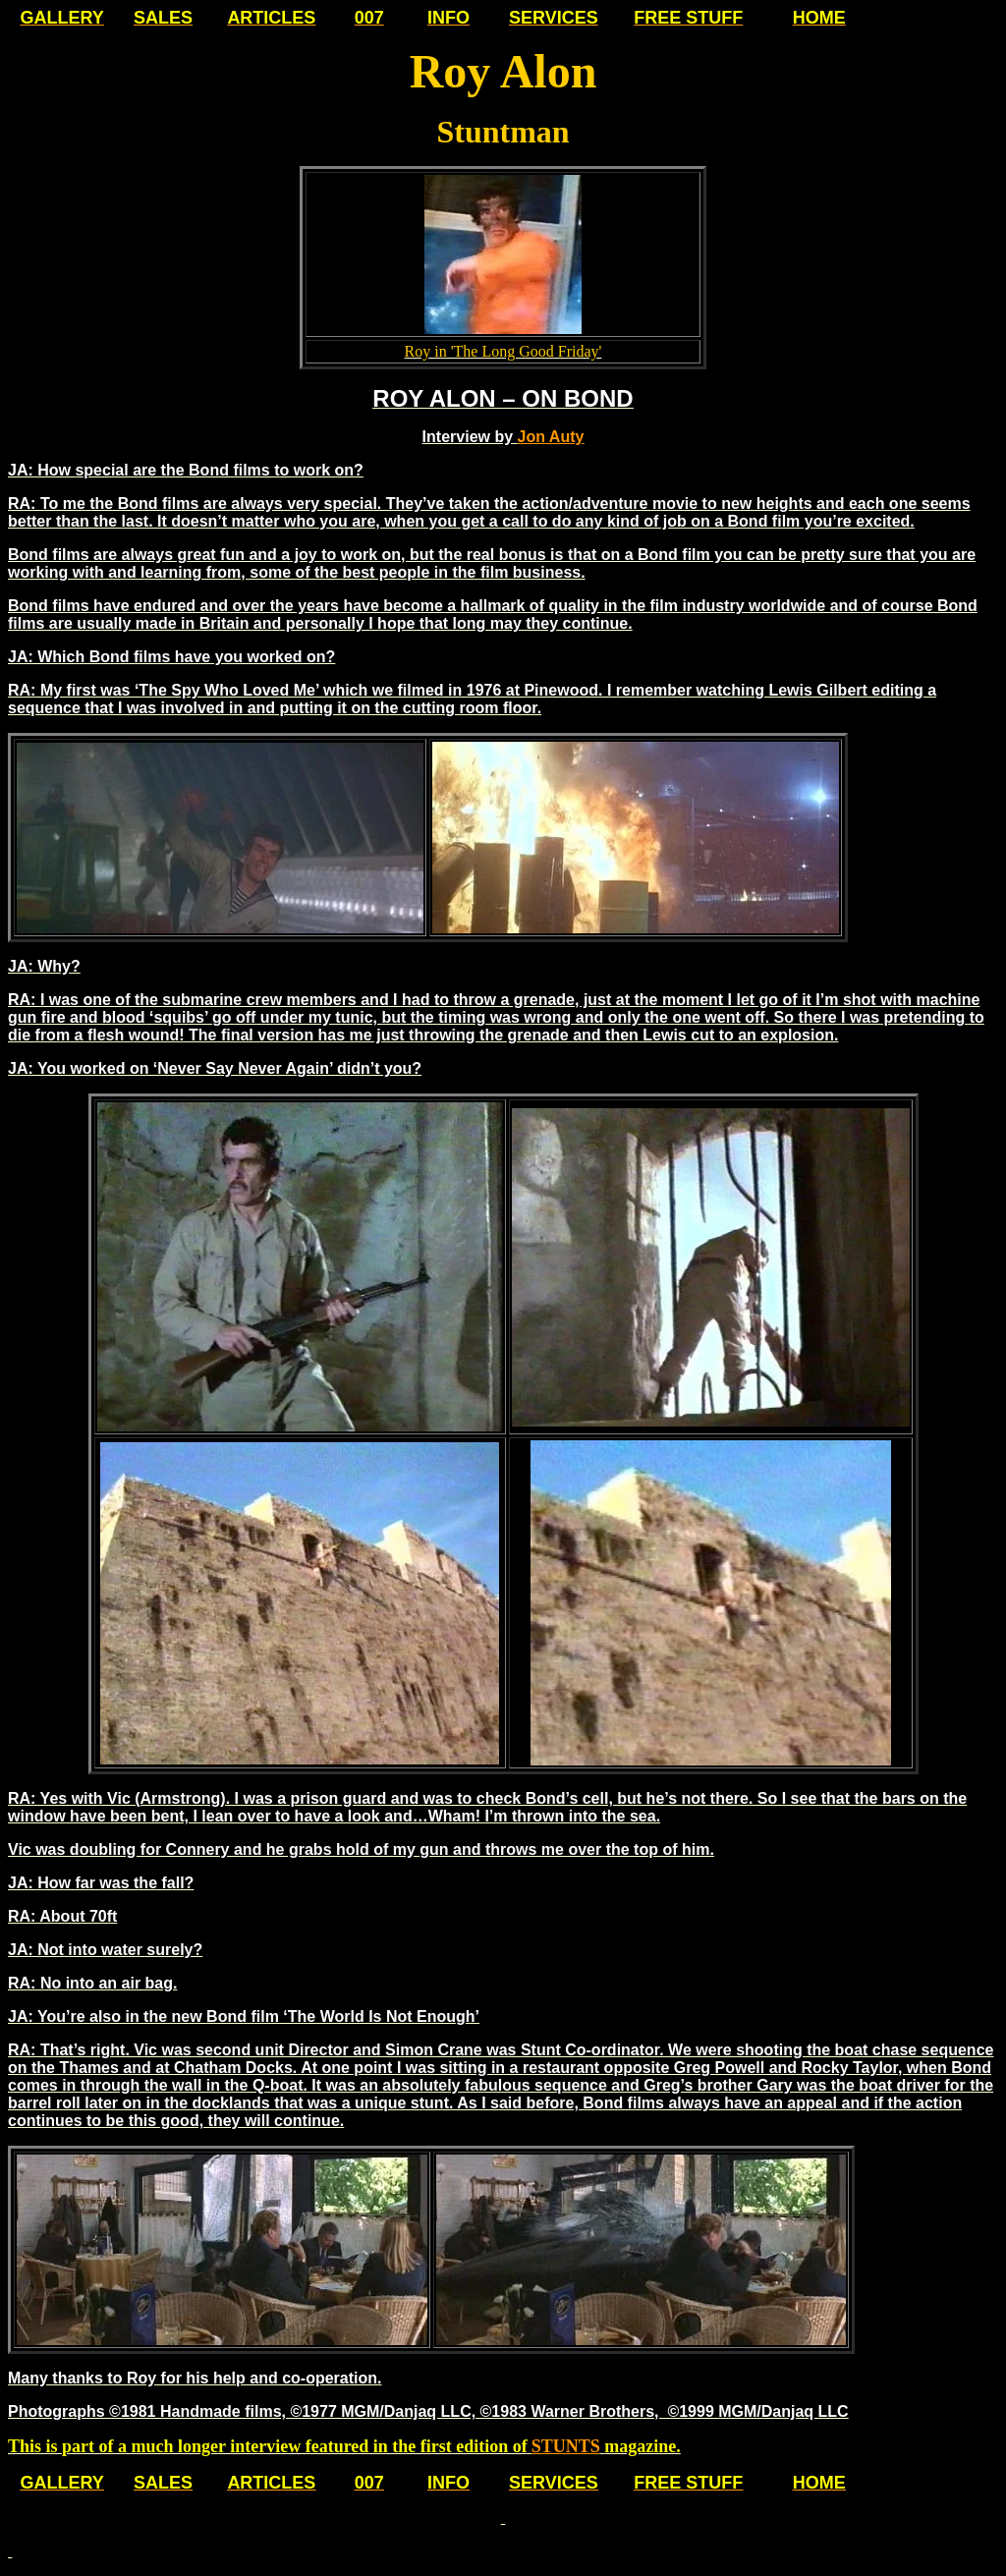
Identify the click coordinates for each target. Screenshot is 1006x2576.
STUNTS (565, 2446)
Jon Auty (551, 436)
